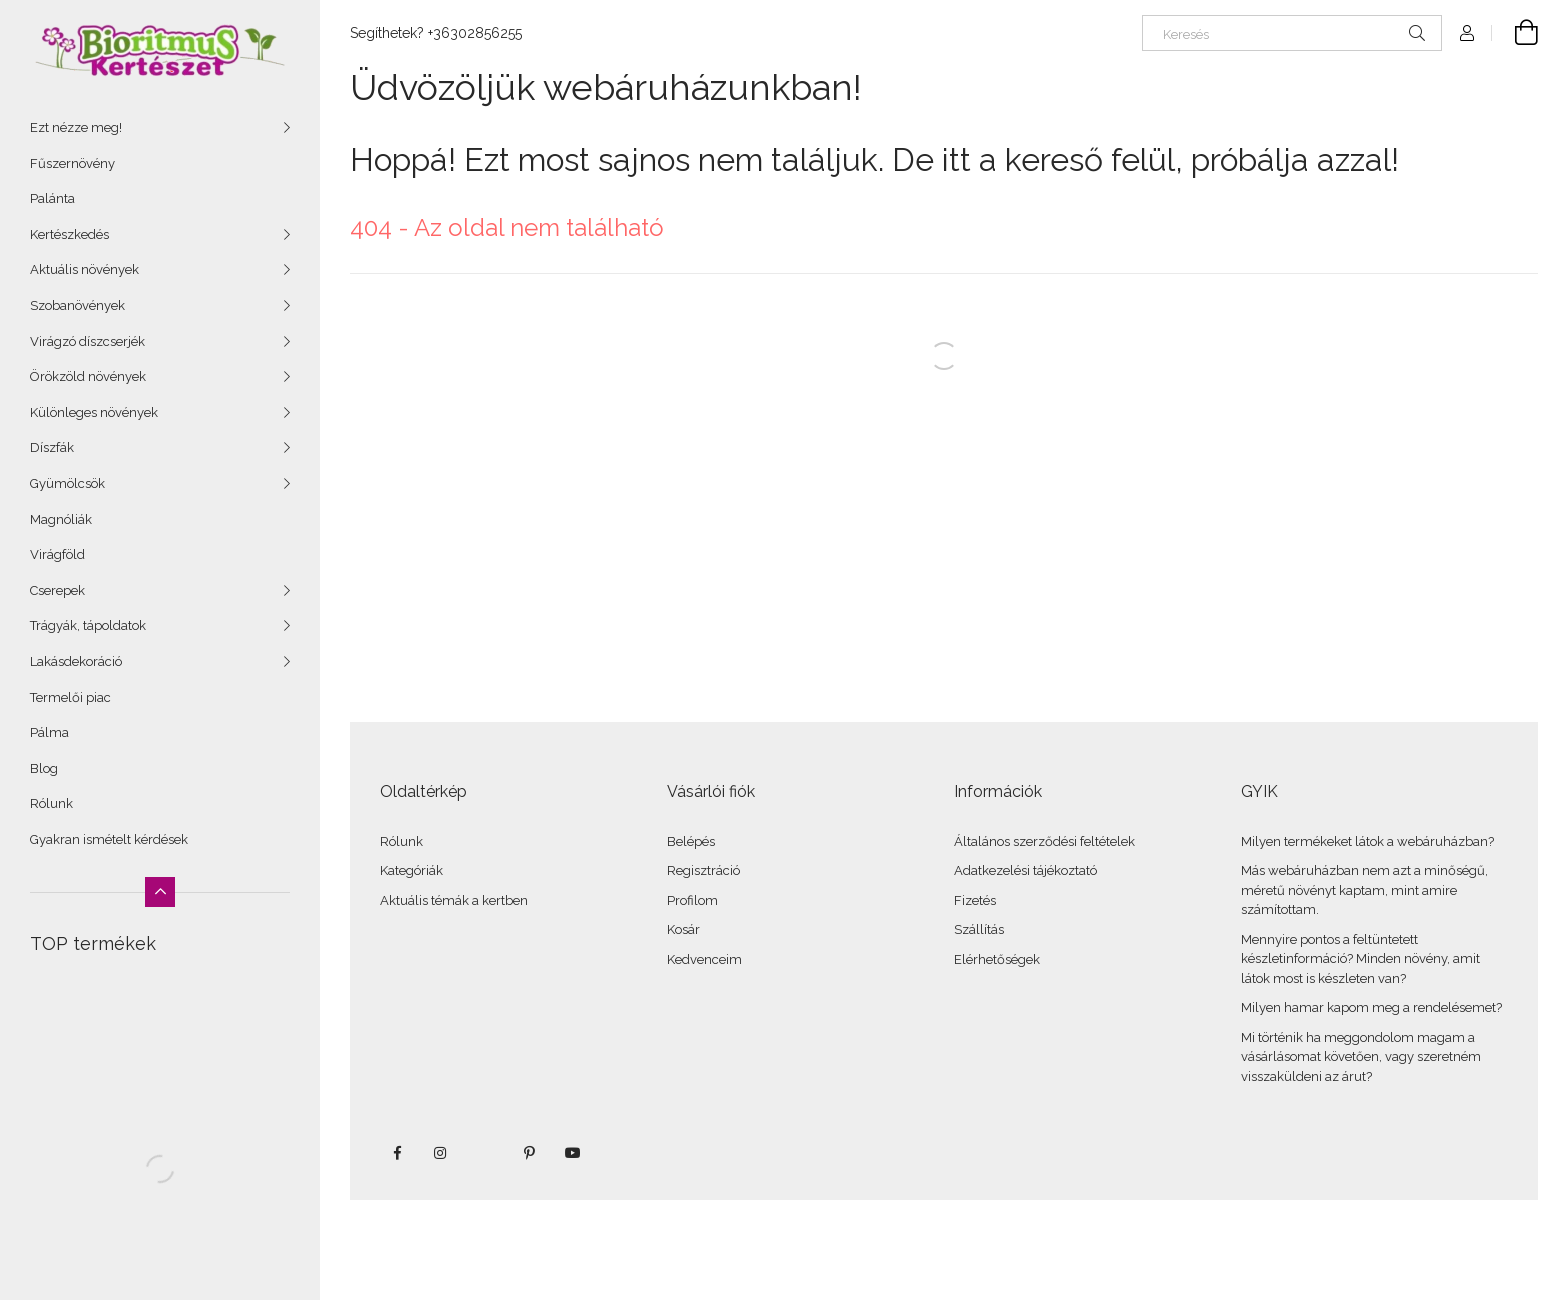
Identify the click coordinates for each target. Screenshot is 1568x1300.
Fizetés (975, 900)
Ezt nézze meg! (76, 127)
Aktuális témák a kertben (454, 900)
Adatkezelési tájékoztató (1025, 870)
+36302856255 (475, 33)
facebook (397, 1153)
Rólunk (51, 803)
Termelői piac (70, 697)
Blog (44, 768)
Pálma (49, 732)
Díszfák (52, 447)
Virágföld (57, 554)
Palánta (52, 198)
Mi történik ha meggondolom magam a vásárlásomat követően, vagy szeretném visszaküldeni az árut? (1361, 1057)
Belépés (691, 841)
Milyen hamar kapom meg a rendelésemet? (1371, 1007)
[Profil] (1467, 33)
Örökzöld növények (88, 376)
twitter (485, 1153)
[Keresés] (1292, 33)
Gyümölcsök (67, 483)
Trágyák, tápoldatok (88, 625)
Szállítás (979, 929)
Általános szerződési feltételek (1044, 841)
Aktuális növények (84, 269)
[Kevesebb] (160, 892)
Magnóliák (61, 519)
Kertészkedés (69, 234)
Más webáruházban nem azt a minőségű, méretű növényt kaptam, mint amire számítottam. (1364, 890)
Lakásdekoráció (76, 661)
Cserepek (57, 590)
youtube (573, 1153)
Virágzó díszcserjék (87, 341)
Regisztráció (703, 870)
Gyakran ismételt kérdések (109, 839)
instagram (441, 1153)
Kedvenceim (704, 959)
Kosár (683, 929)
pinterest (529, 1153)
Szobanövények (77, 305)
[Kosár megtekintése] (1515, 33)
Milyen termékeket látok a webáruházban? (1367, 841)
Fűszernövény (72, 163)
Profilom (692, 900)
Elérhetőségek (997, 959)
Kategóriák (411, 870)
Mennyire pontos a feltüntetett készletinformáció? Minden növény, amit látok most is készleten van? (1360, 959)
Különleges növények (94, 412)
